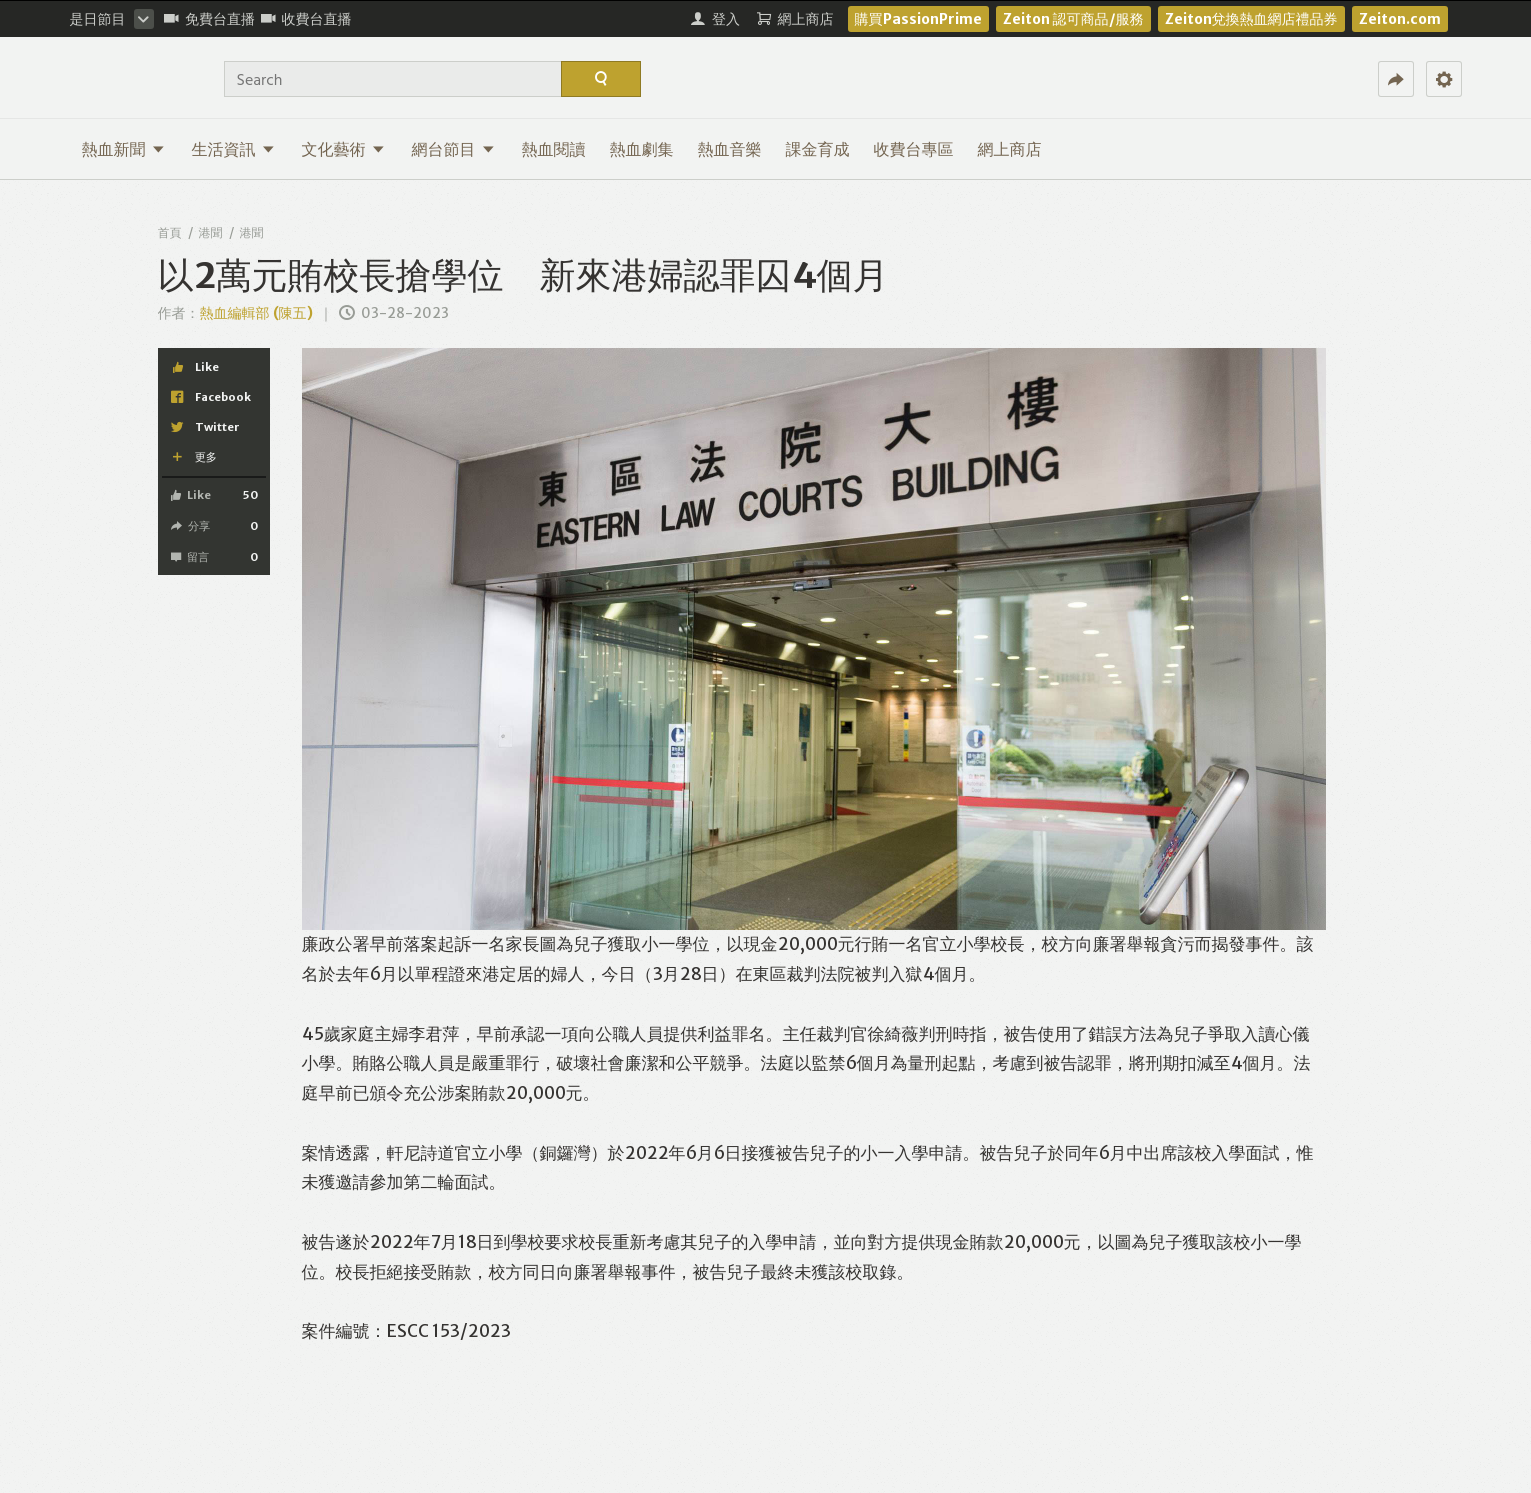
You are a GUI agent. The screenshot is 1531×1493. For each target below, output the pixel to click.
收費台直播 (306, 19)
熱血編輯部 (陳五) (256, 313)
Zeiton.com (1400, 19)
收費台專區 (914, 149)
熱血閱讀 (554, 149)
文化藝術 (343, 149)
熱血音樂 (730, 149)
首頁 (170, 232)
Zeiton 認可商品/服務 (1073, 19)
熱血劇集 (642, 149)
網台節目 (453, 149)
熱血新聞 (123, 149)
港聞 (211, 232)
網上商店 (1010, 149)
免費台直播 (209, 19)
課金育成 (818, 149)
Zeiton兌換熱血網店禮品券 (1251, 19)
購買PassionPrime (918, 19)
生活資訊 (233, 149)
